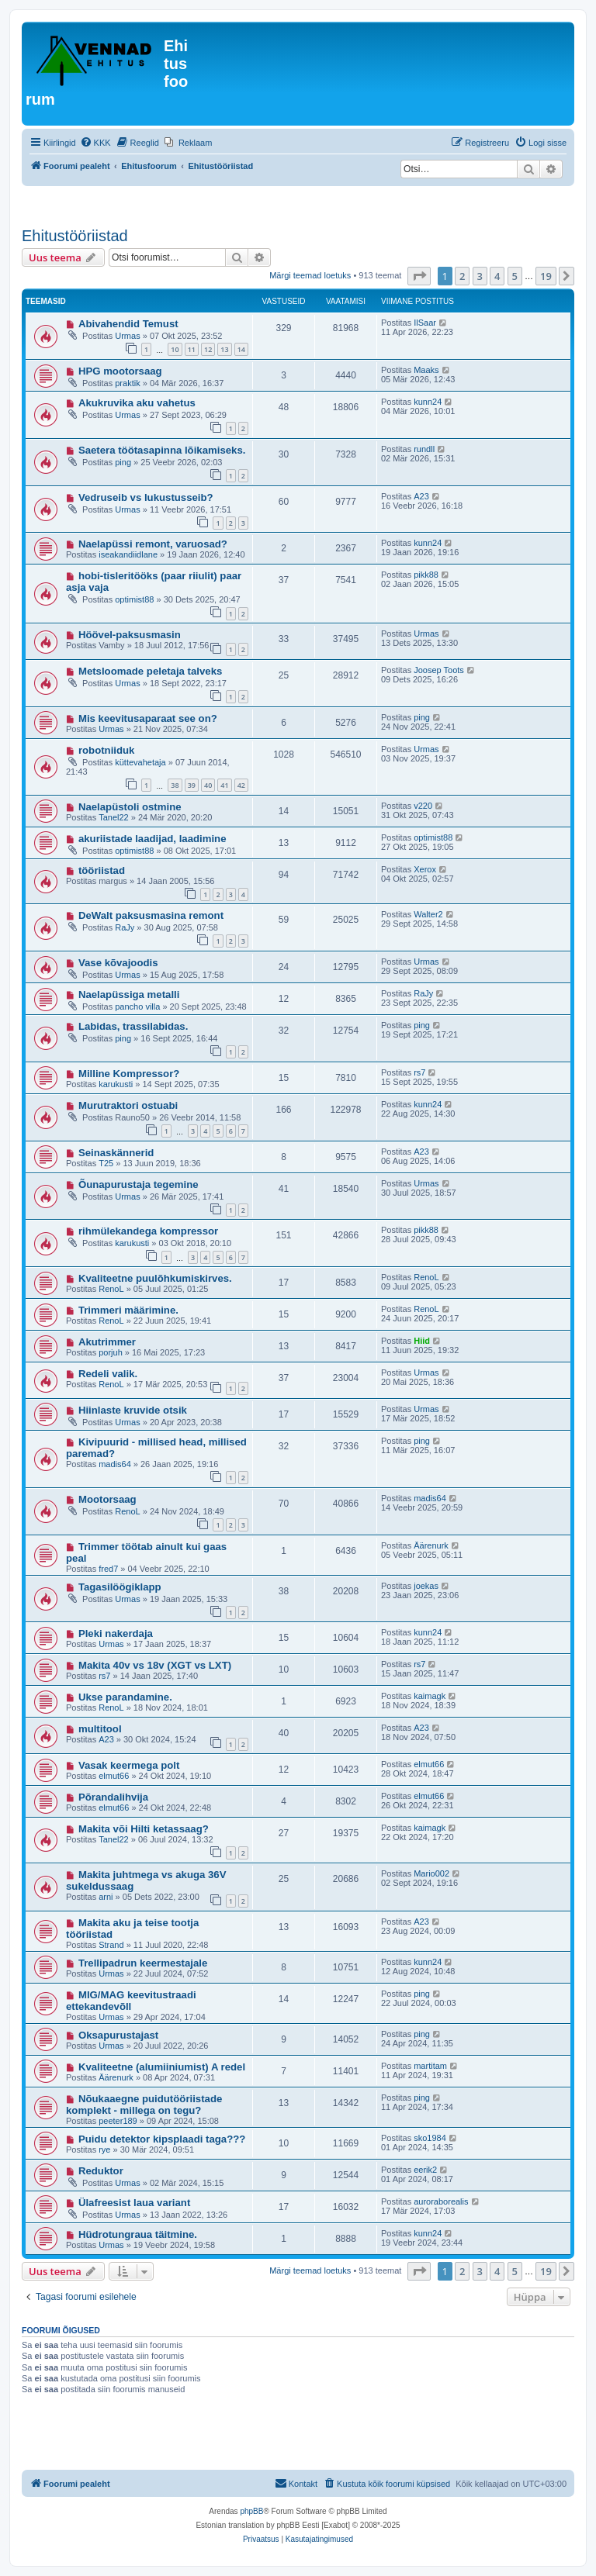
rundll (424, 449)
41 (224, 785)
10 (174, 349)
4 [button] (497, 276)
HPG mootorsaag (120, 371)
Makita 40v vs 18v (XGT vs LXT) (154, 1665)
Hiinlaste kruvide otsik (132, 1410)
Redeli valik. (107, 1374)
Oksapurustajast (118, 2035)
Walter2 (428, 914)
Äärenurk (431, 1545)
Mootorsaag (107, 1499)
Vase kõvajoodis (118, 963)
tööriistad (101, 870)
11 (192, 349)
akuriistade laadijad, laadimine (152, 838)
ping (123, 462)
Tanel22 (114, 817)
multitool (100, 1729)
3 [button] (480, 276)
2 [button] (462, 276)
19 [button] (546, 276)
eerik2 (425, 2169)
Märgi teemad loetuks (310, 275)
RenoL (111, 1288)
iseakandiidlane (128, 554)
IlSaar (425, 322)
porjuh (111, 1352)
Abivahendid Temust (128, 324)
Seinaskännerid (116, 1153)
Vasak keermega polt (128, 1765)
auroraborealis (441, 2201)
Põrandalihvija (113, 1797)
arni (106, 1896)
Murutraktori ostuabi (128, 1105)
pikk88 (426, 574)
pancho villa (137, 1006)
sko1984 (430, 2138)
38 (174, 785)
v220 (423, 805)
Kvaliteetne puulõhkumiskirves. (155, 1278)
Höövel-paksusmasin (129, 635)
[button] (419, 276)
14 (241, 349)
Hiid (422, 1340)
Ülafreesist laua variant (134, 2202)
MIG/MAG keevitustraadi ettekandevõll (131, 2000)
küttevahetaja (140, 762)
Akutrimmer (107, 1342)
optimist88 (134, 599)
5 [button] (515, 276)
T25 (106, 1163)
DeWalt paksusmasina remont (151, 915)
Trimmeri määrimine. (128, 1310)
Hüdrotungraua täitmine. (137, 2234)
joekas (426, 1585)
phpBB (251, 2511)
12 (208, 349)
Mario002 (431, 1873)
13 (224, 349)
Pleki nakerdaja (115, 1633)
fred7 (108, 1568)
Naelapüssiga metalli (128, 994)
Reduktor (100, 2171)
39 (192, 785)
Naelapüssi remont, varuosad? (152, 544)
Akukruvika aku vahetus (137, 403)
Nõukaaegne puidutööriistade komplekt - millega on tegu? (144, 2104)
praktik (127, 383)
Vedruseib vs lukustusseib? (145, 497)
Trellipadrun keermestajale (142, 1963)
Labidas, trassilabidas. (133, 1026)
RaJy (124, 927)
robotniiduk (106, 750)
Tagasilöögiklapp (119, 1587)
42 (241, 785)
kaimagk (429, 1696)
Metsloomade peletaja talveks (150, 671)
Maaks (426, 370)
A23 (421, 496)
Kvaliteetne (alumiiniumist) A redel (161, 2067)
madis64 (115, 1464)
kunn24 (428, 401)
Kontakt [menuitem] (296, 2483)
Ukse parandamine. (125, 1697)
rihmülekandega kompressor (148, 1231)
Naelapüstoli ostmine (130, 807)
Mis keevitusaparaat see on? (147, 718)
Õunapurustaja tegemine (138, 1184)
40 (208, 785)
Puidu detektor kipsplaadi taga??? (161, 2139)
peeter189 (118, 2120)
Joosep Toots (439, 670)
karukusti (116, 1084)
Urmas (127, 335)
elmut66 (114, 1775)
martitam (430, 2065)
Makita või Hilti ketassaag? (143, 1829)
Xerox (425, 869)
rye (104, 2149)
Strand (111, 1944)
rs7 (419, 1072)
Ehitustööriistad (75, 235)
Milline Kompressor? (128, 1073)
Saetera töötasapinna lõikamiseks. (162, 450)
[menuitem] (95, 142)
